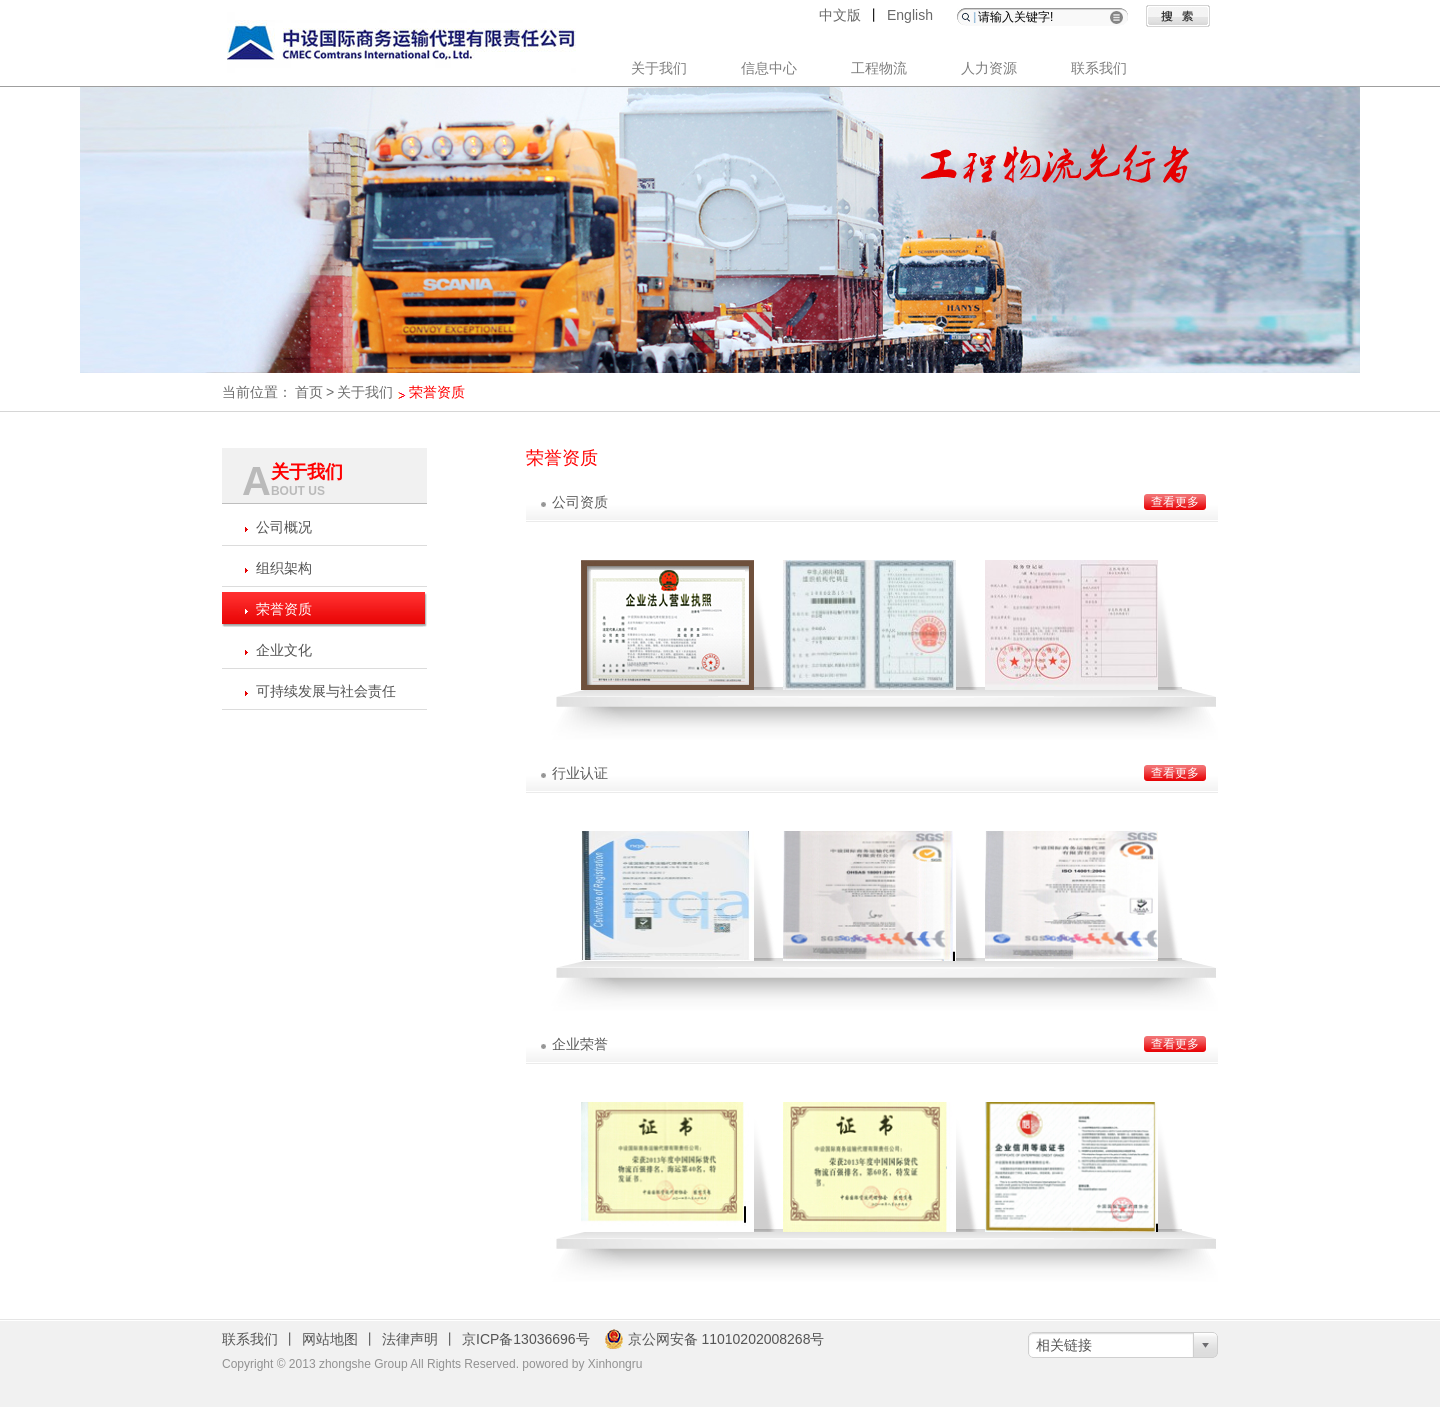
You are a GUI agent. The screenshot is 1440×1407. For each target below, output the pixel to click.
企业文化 (284, 650)
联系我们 (1099, 68)
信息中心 (769, 68)
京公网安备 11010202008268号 (714, 1339)
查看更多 (1175, 502)
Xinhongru (615, 1364)
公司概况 (284, 527)
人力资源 (989, 68)
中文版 (840, 15)
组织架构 (284, 568)
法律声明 (410, 1339)
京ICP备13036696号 (526, 1339)
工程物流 (879, 68)
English (910, 15)
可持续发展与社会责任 (326, 691)
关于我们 (659, 68)
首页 (309, 392)
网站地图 (330, 1339)
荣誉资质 (284, 609)
